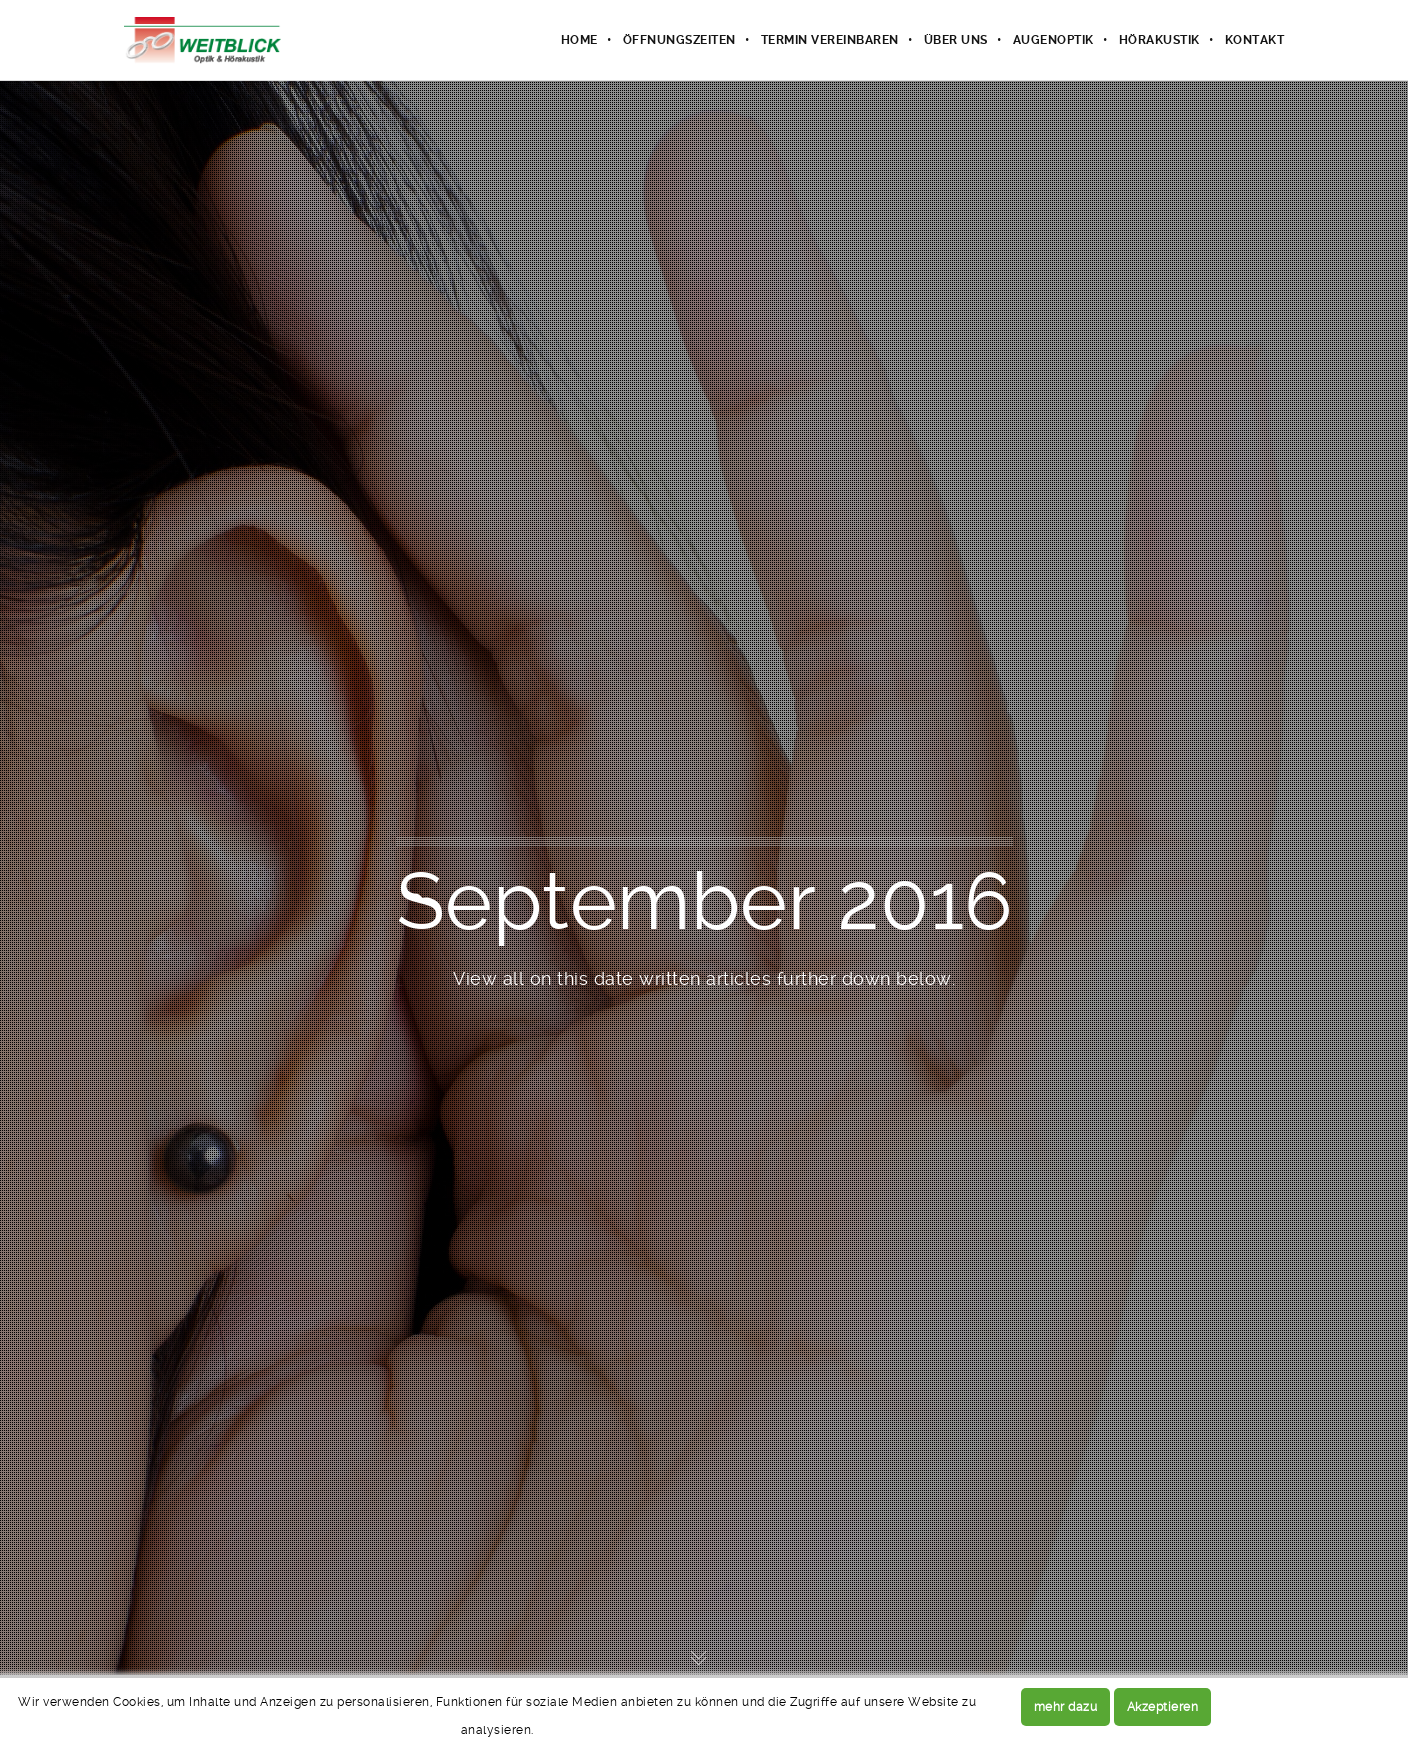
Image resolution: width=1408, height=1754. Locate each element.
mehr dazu (1066, 1707)
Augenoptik (1053, 40)
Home (579, 40)
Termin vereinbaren (830, 40)
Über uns (956, 40)
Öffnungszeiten (679, 40)
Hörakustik (1159, 40)
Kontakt (1255, 40)
